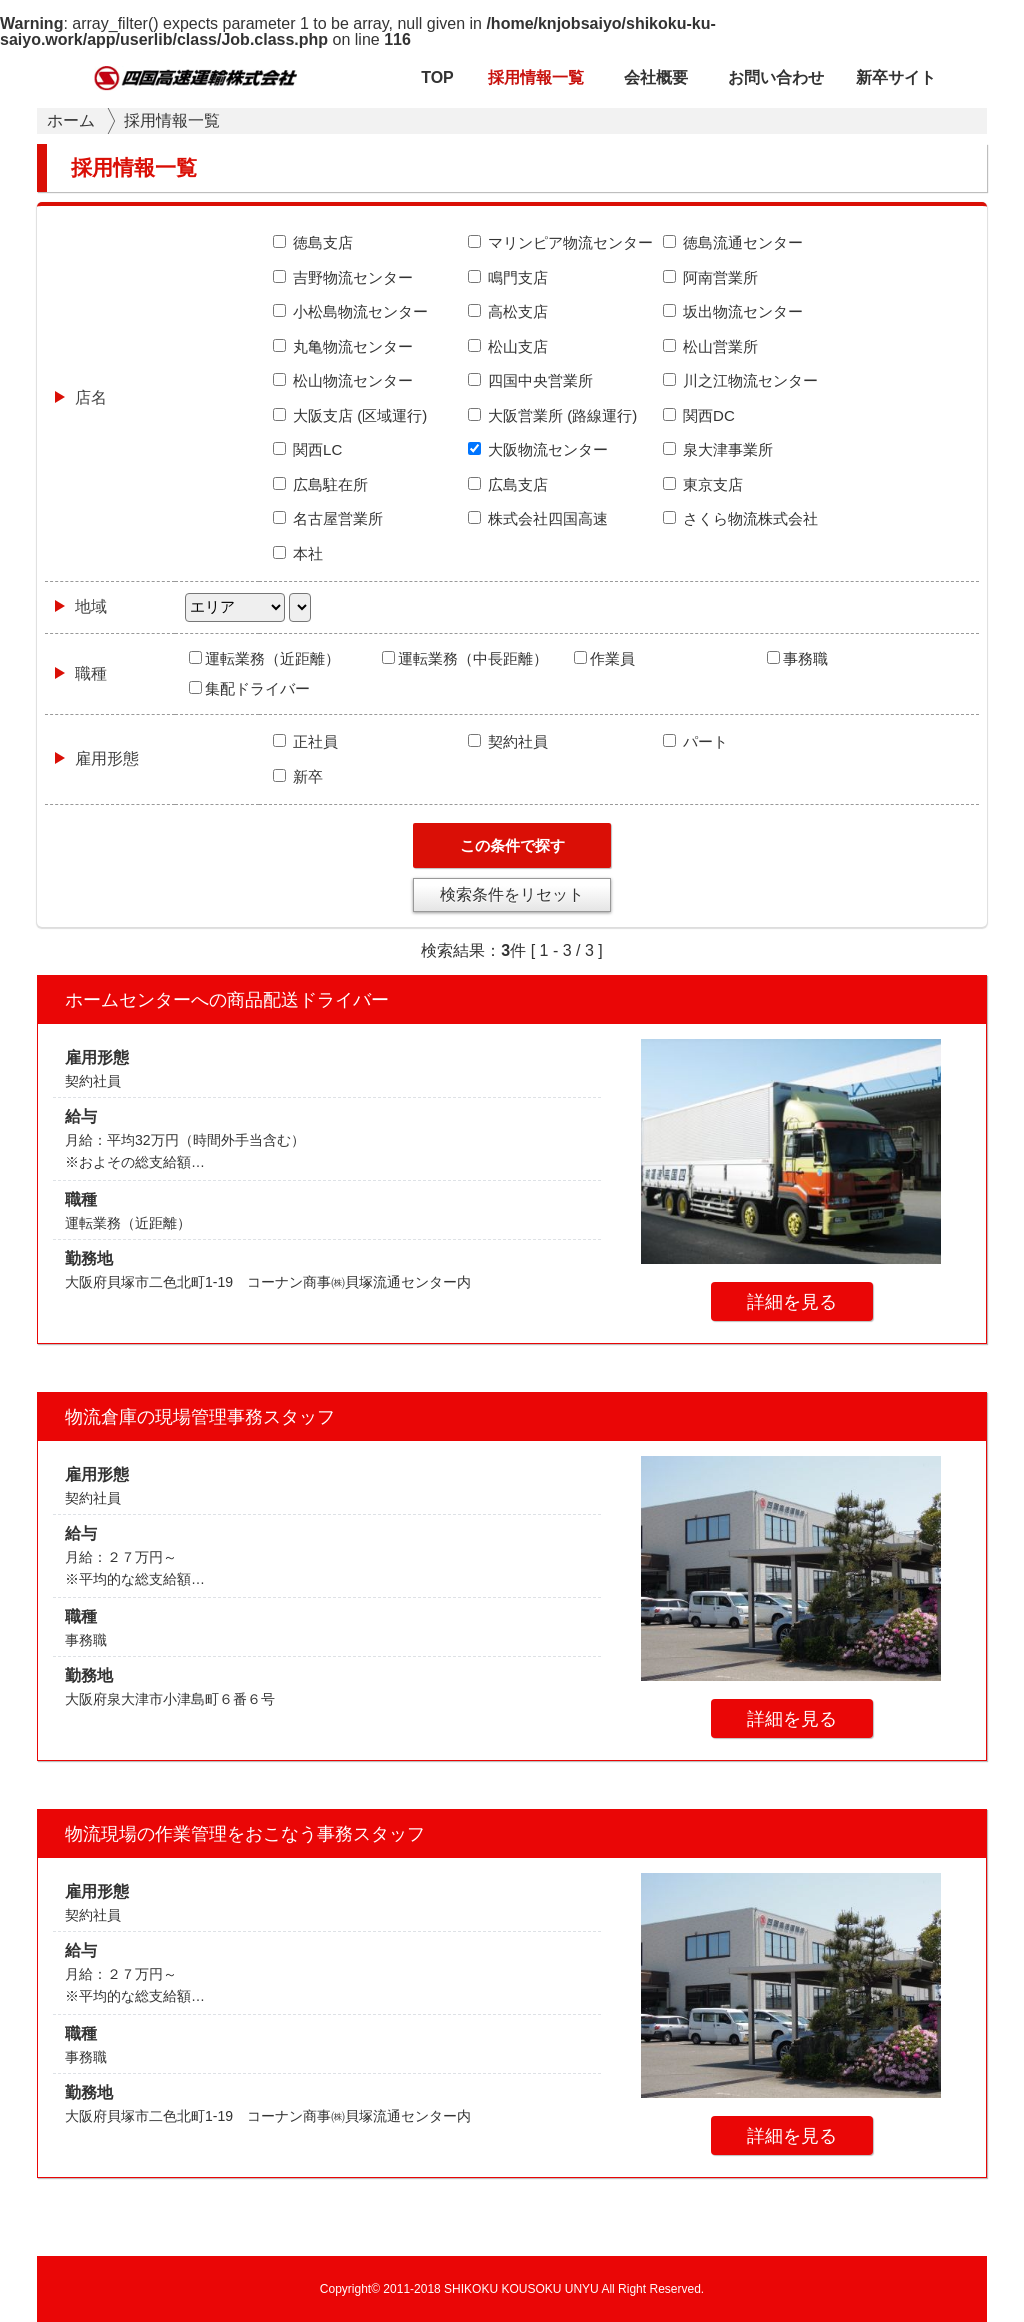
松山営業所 (710, 346)
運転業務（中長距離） (465, 658)
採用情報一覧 (536, 77)
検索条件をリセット (512, 894)
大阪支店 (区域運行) (350, 415)
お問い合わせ (776, 77)
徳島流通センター (733, 242)
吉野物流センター (343, 277)
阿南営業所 (710, 277)
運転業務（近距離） (264, 658)
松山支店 (508, 346)
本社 (298, 553)
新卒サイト (896, 77)
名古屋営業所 (328, 518)
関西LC (307, 449)
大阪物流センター (538, 449)
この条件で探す (512, 845)
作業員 (604, 658)
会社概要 (656, 77)
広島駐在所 (320, 484)
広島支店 (508, 484)
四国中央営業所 (530, 380)
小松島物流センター (350, 311)
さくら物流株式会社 (740, 518)
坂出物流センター (733, 311)
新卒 (298, 776)
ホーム (71, 120)
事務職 (797, 658)
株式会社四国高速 (538, 518)
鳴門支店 (508, 277)
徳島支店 (313, 242)
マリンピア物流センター (560, 242)
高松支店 (508, 311)
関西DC (699, 415)
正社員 (305, 741)
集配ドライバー (249, 688)
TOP (437, 77)
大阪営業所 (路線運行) (552, 415)
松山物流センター (343, 380)
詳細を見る (792, 1302)
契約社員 (508, 741)
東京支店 (703, 484)
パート (695, 741)
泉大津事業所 (718, 449)
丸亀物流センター (343, 346)
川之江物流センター (740, 380)
